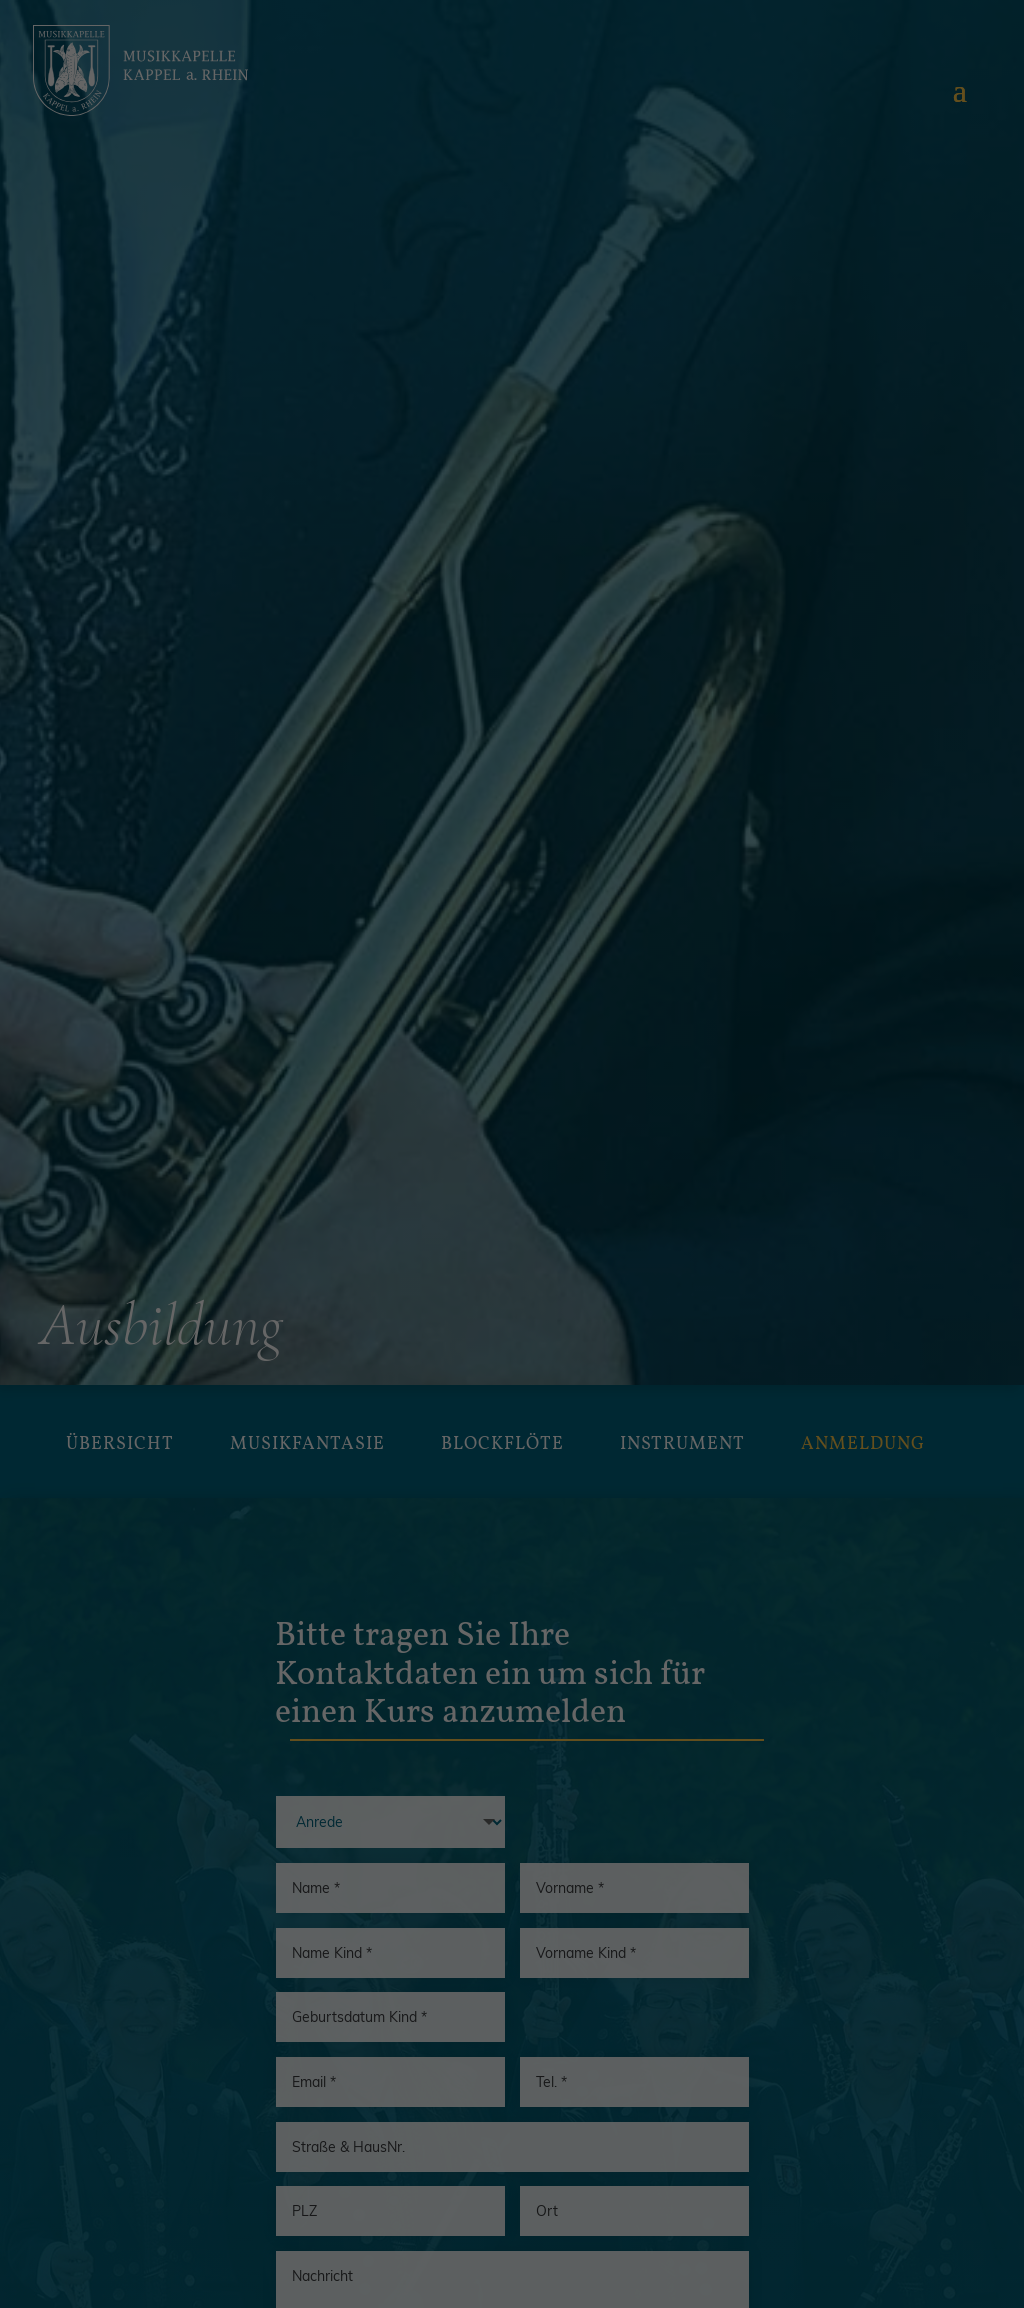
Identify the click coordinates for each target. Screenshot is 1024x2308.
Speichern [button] (512, 1336)
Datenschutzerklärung (669, 1092)
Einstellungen (552, 1115)
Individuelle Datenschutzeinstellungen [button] (512, 1471)
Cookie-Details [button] (448, 1519)
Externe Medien (686, 1189)
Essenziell (301, 1189)
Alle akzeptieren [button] (512, 1269)
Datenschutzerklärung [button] (557, 1519)
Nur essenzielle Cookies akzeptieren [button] (512, 1403)
